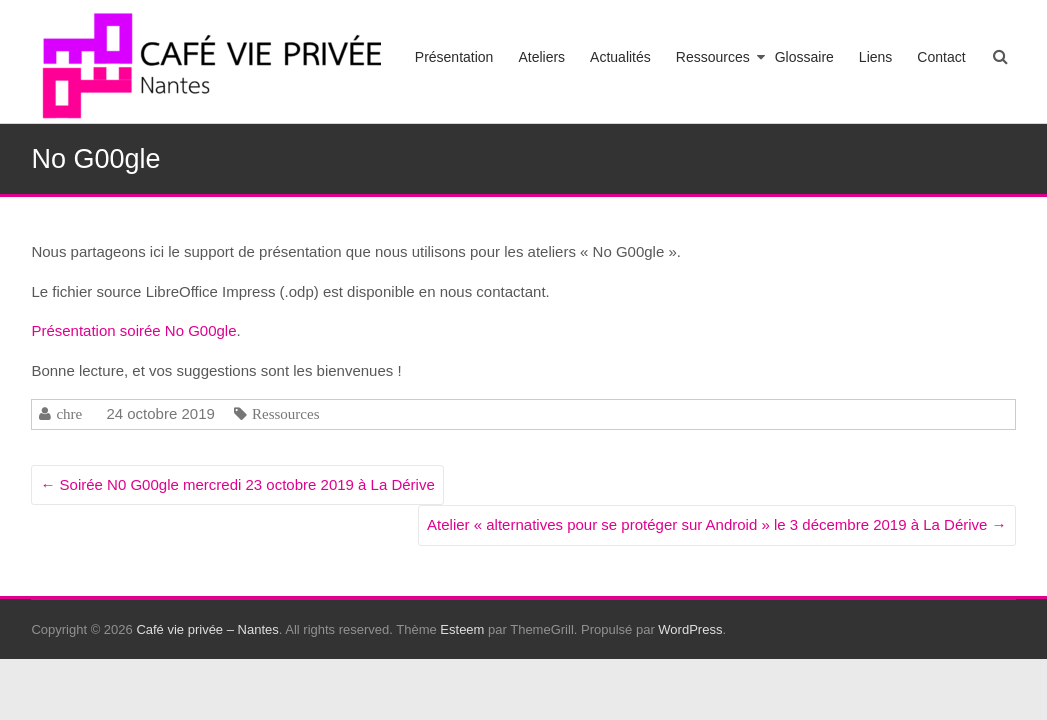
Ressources (713, 57)
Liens (875, 57)
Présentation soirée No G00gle (133, 330)
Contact (941, 57)
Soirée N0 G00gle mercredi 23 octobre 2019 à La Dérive (237, 484)
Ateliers (541, 57)
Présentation (454, 57)
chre (69, 413)
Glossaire (804, 57)
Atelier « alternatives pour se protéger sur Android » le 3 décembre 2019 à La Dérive (717, 524)
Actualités (620, 57)
